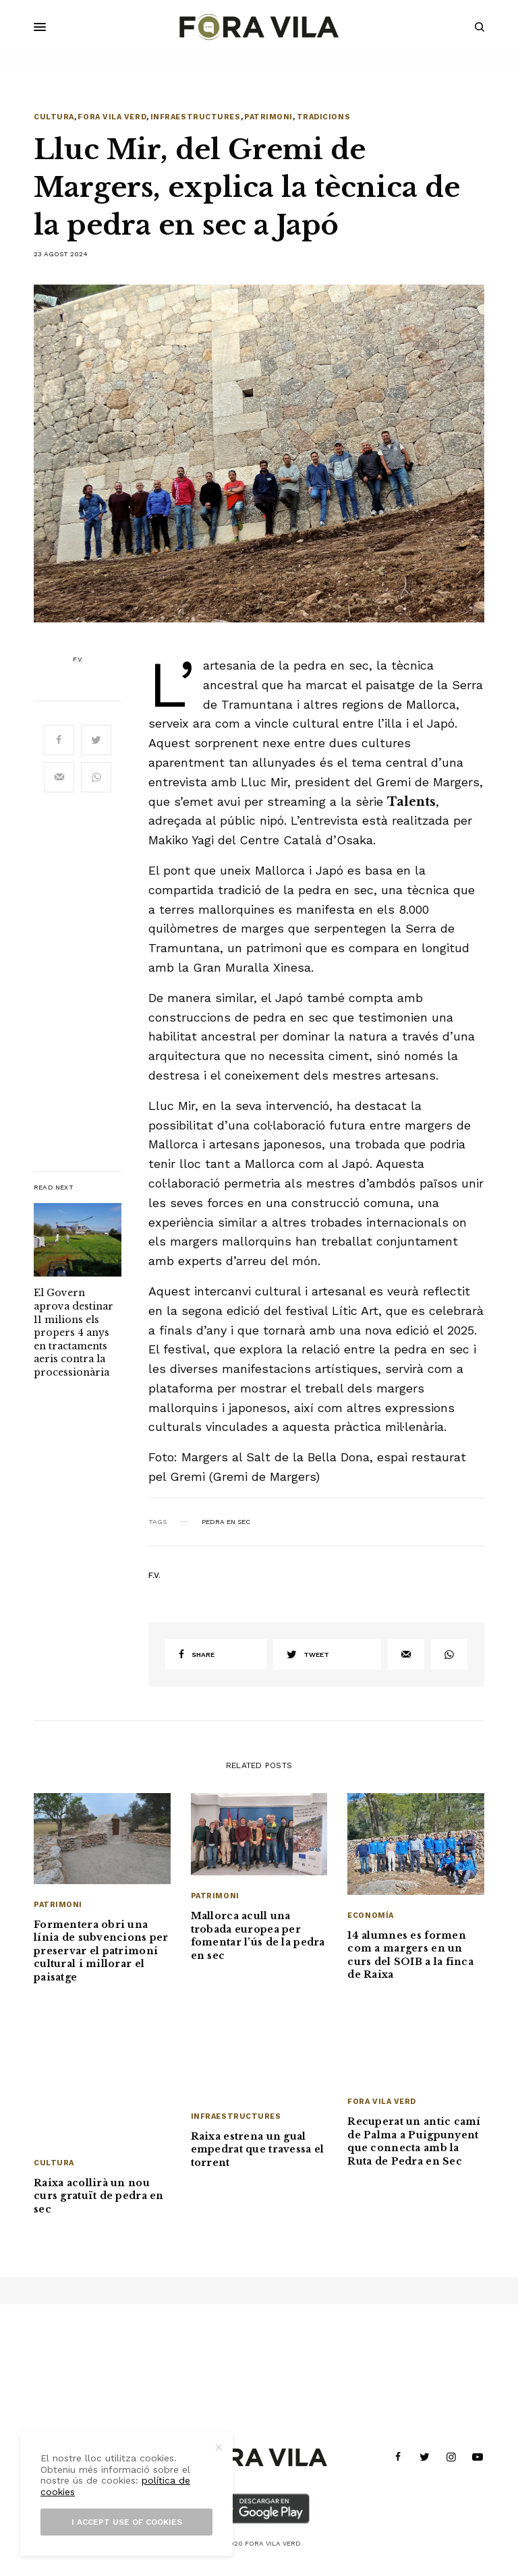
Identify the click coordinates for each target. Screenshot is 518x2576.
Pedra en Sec (226, 1522)
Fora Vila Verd (112, 117)
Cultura (54, 117)
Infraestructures (195, 117)
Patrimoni (268, 117)
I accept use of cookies (126, 2522)
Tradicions (324, 117)
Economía (370, 1915)
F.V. (78, 659)
